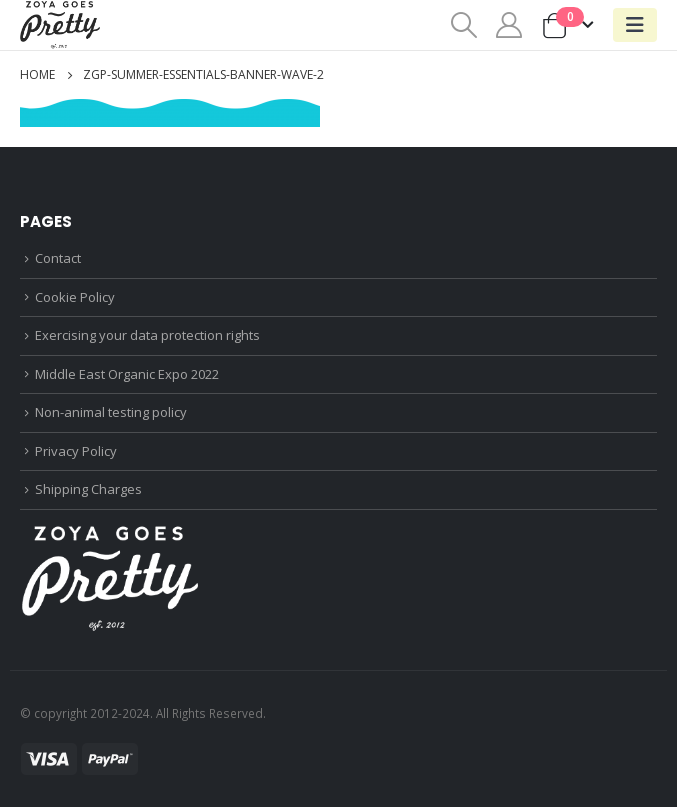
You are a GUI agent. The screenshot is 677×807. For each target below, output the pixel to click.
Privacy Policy (76, 451)
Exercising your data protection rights (147, 335)
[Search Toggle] (463, 25)
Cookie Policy (75, 297)
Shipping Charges (88, 489)
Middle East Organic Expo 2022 (127, 374)
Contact (58, 258)
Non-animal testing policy (111, 412)
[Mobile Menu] (635, 25)
